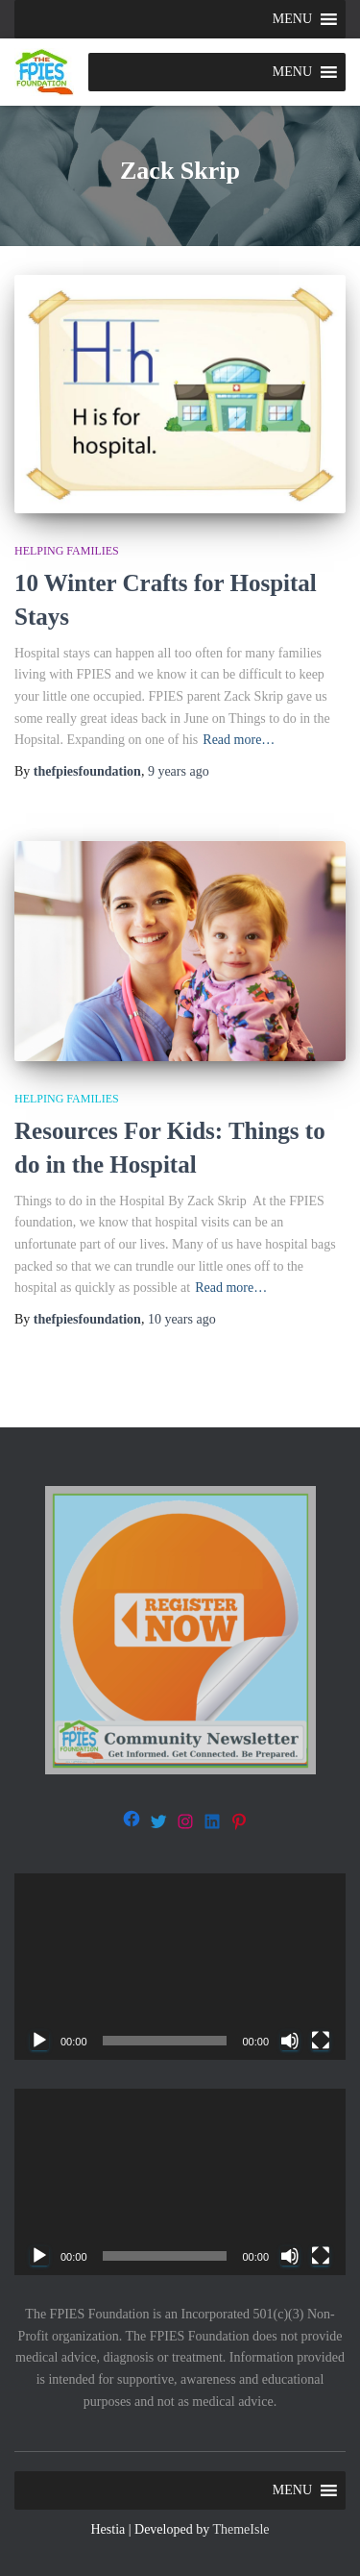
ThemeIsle (240, 2529)
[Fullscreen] (320, 2040)
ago (178, 771)
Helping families (66, 550)
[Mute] (290, 2040)
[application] (180, 1966)
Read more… (239, 739)
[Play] (39, 2040)
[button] (292, 19)
